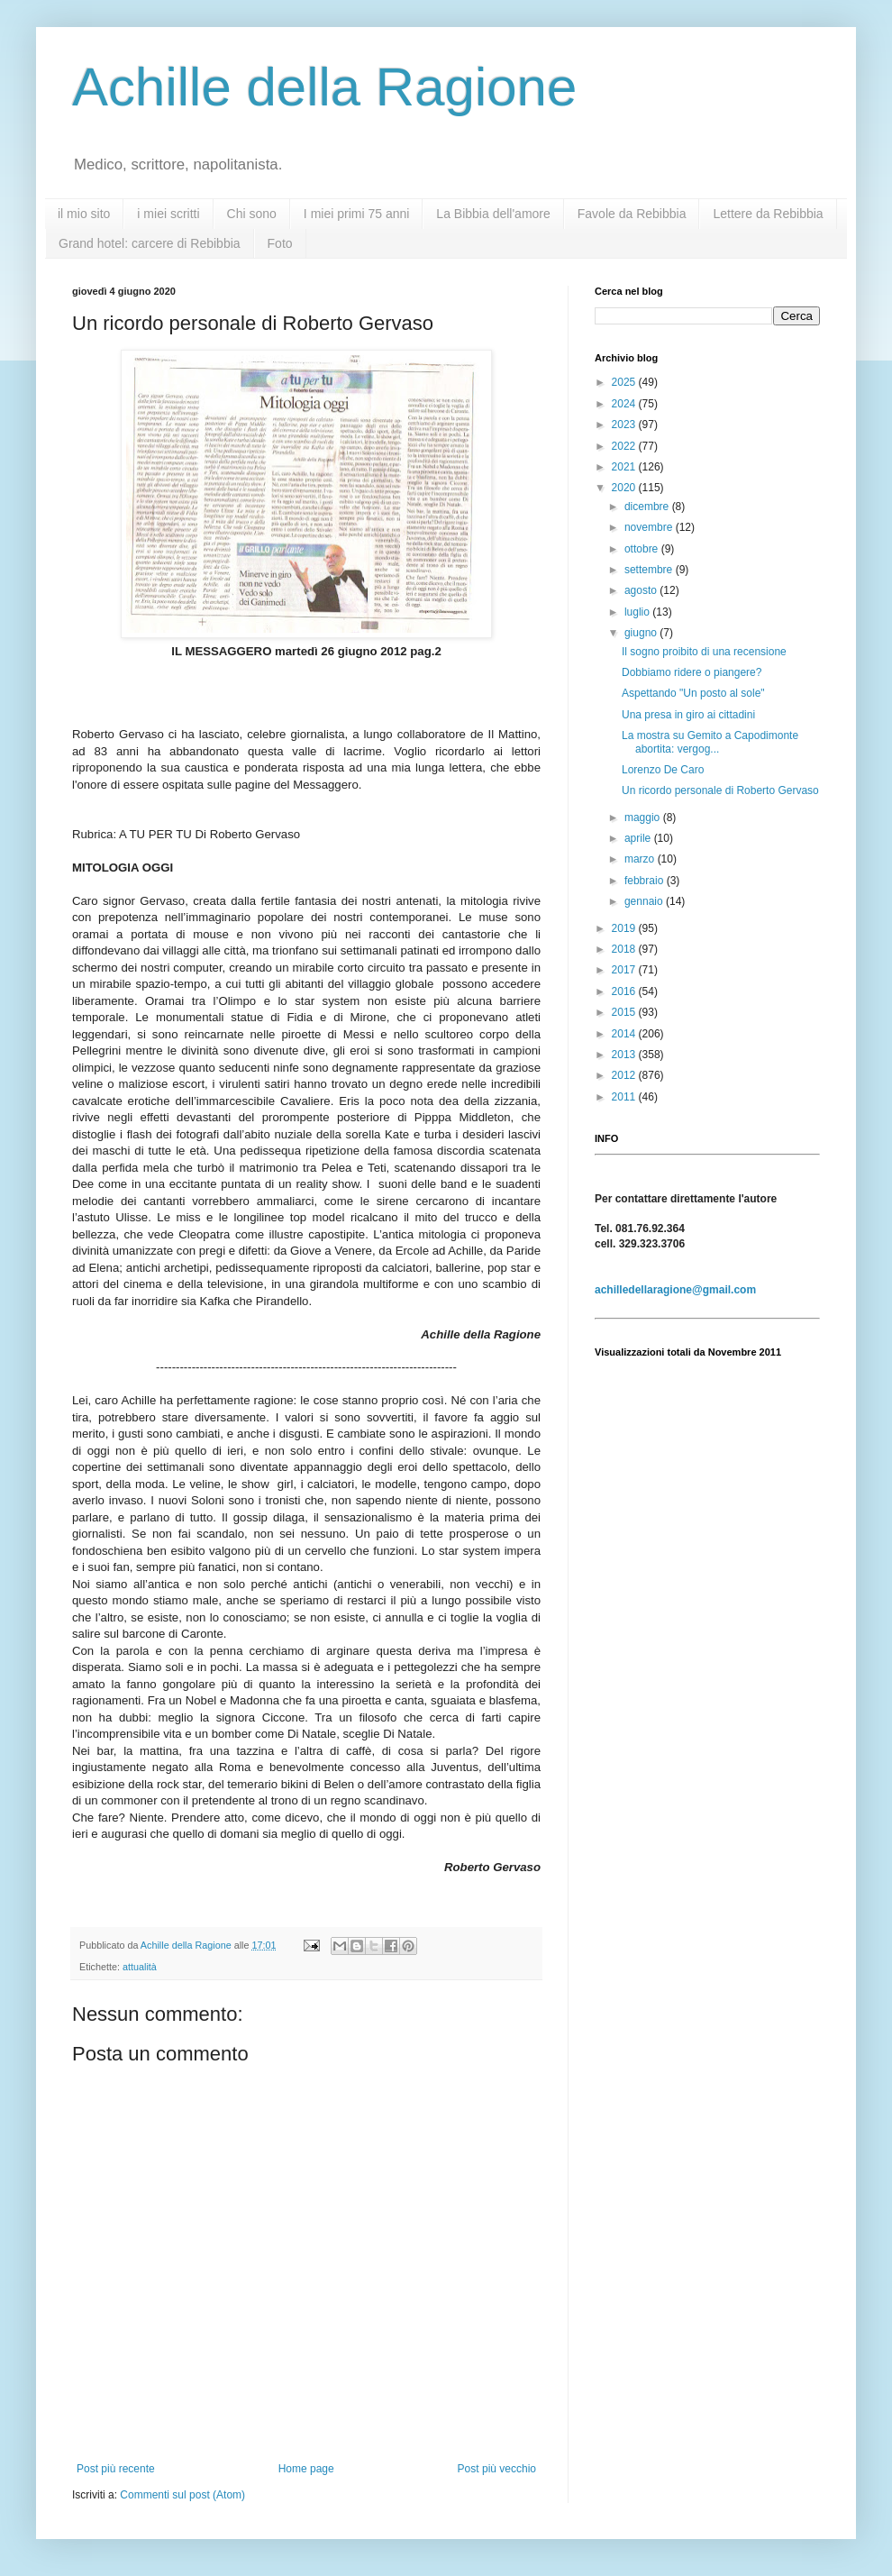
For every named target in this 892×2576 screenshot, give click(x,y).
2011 (625, 1097)
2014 (625, 1034)
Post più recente (116, 2468)
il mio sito (84, 213)
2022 (625, 446)
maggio (643, 817)
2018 (625, 949)
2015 (625, 1012)
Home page (306, 2468)
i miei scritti (168, 213)
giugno (642, 632)
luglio (638, 612)
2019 (625, 928)
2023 (625, 424)
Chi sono (252, 213)
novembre (650, 527)
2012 (625, 1075)
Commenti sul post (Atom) (182, 2495)
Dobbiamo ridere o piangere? (691, 672)
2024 (625, 403)
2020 (625, 487)
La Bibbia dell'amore (493, 213)
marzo (641, 859)
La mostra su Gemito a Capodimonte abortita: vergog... (710, 741)
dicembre (648, 506)
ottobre (642, 549)
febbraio (645, 880)
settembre (650, 569)
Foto (280, 243)
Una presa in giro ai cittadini (688, 714)
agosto (642, 590)
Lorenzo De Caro (663, 769)
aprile (639, 838)
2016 (625, 991)
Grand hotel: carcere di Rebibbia (150, 243)
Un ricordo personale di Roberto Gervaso (720, 790)
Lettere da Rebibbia (768, 213)
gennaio (645, 901)
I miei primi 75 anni (357, 213)
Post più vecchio (497, 2468)
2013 (625, 1054)
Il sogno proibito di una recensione (704, 651)
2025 (625, 382)
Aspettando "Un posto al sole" (693, 693)
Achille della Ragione (324, 87)
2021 (625, 467)
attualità (140, 1966)
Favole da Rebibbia (632, 213)
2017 (625, 970)
